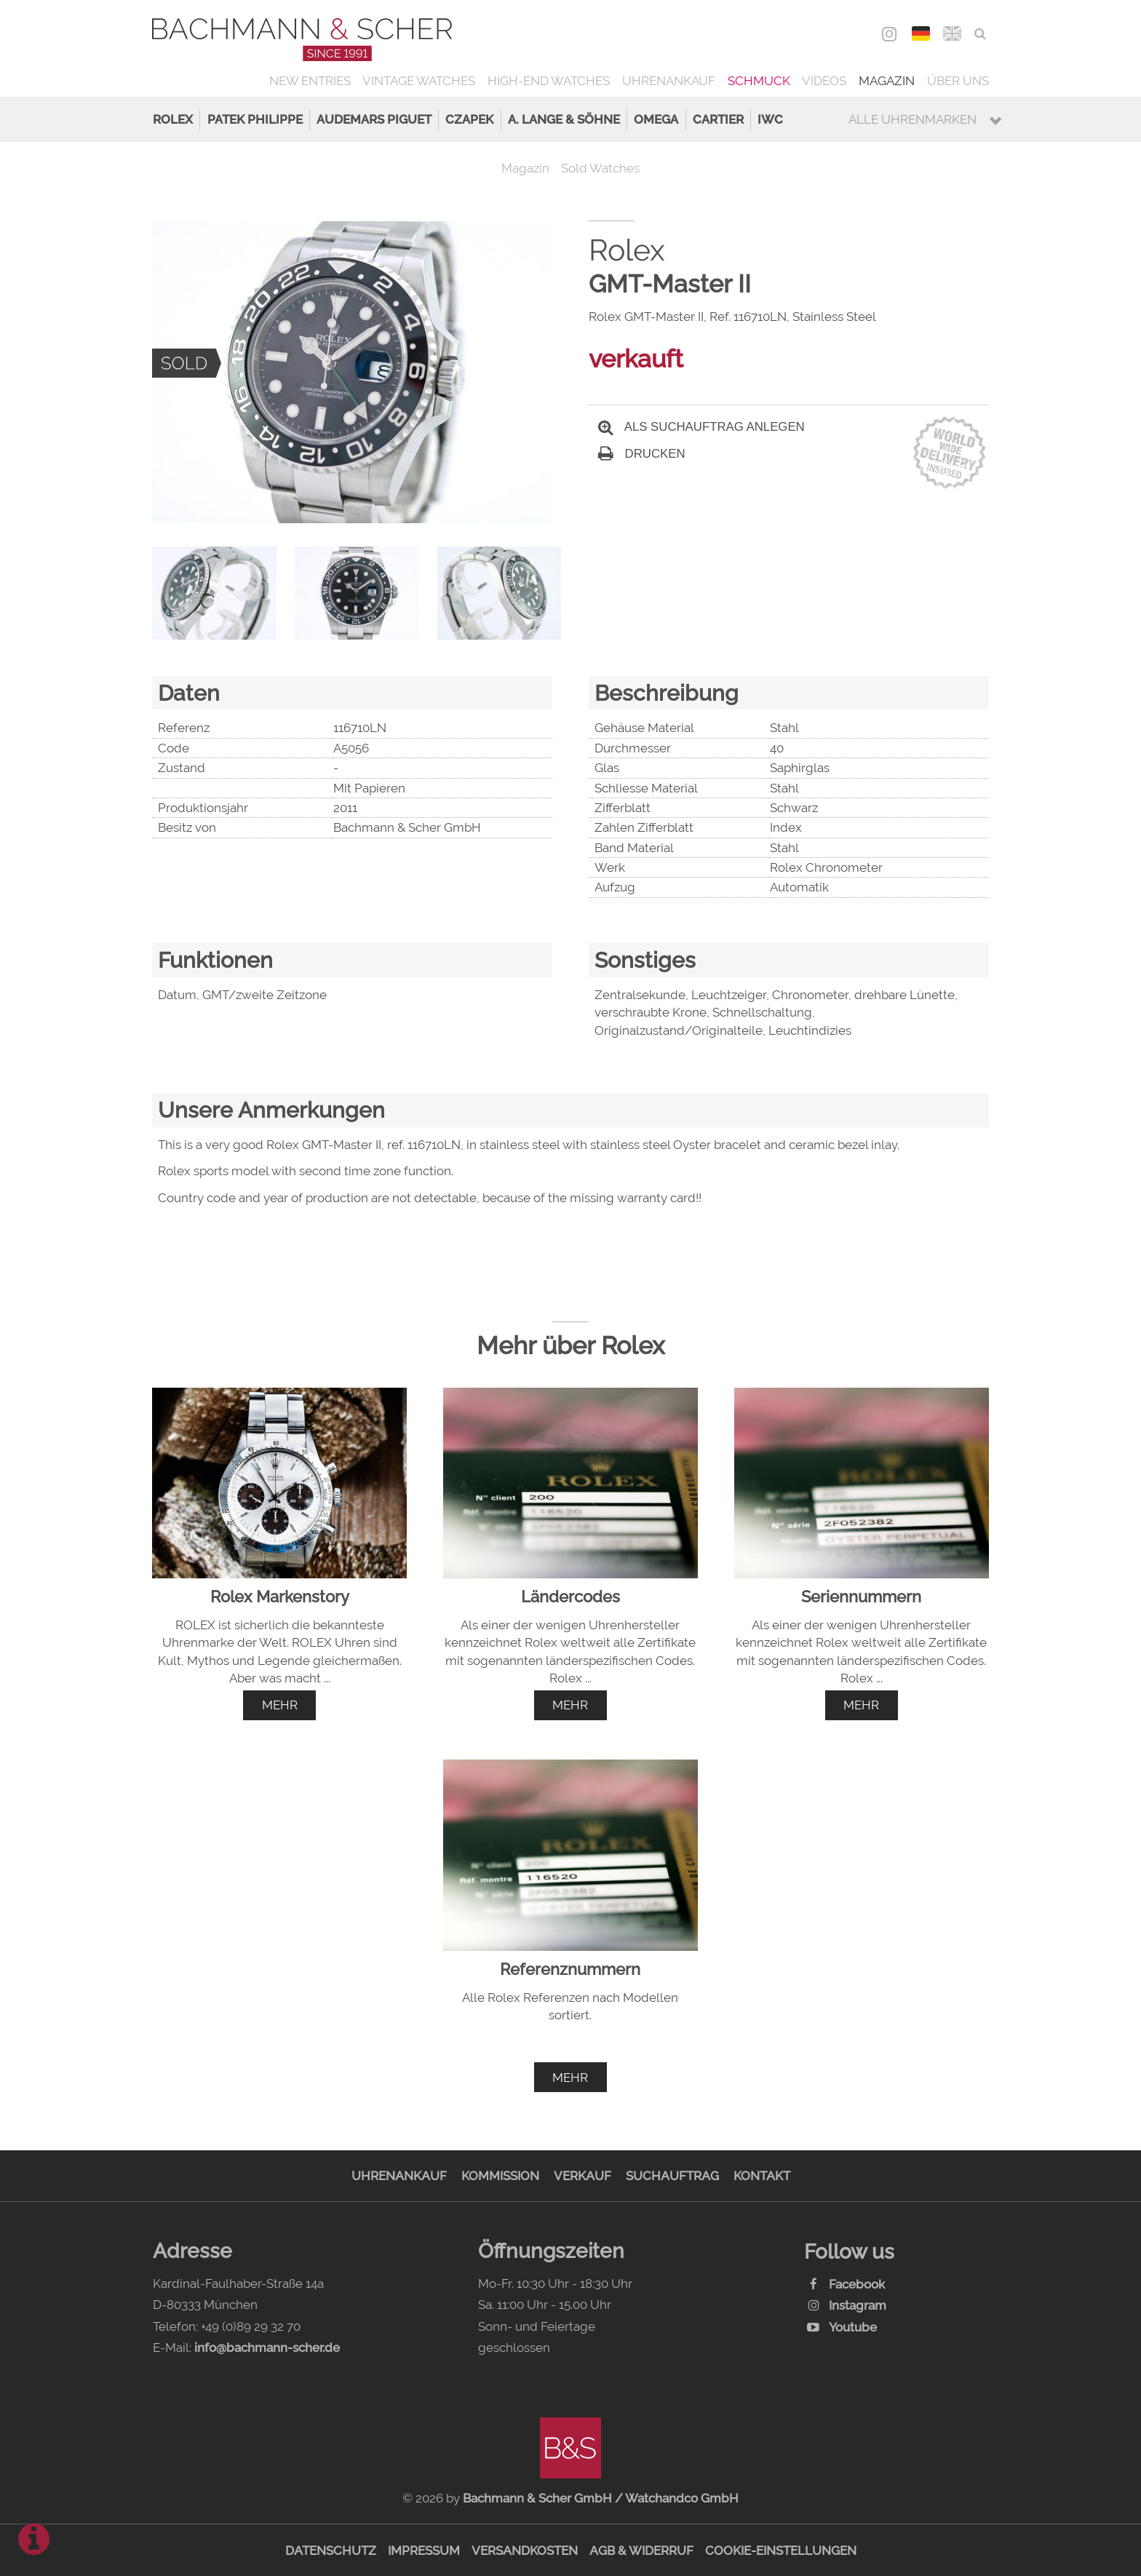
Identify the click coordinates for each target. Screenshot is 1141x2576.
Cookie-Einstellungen (780, 2550)
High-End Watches (549, 80)
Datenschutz (330, 2550)
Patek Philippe (255, 119)
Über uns (958, 80)
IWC (770, 119)
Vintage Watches (418, 80)
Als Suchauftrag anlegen (701, 427)
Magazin (887, 80)
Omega (656, 119)
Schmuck (759, 80)
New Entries (310, 80)
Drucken (641, 454)
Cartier (718, 119)
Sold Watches (600, 168)
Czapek (469, 119)
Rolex (173, 119)
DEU (921, 33)
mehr (280, 1705)
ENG (952, 33)
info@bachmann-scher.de (267, 2347)
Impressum (424, 2550)
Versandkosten (525, 2550)
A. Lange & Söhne (564, 119)
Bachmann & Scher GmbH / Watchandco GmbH (601, 2498)
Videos (824, 80)
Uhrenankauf (668, 80)
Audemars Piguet (374, 119)
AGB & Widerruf (641, 2550)
